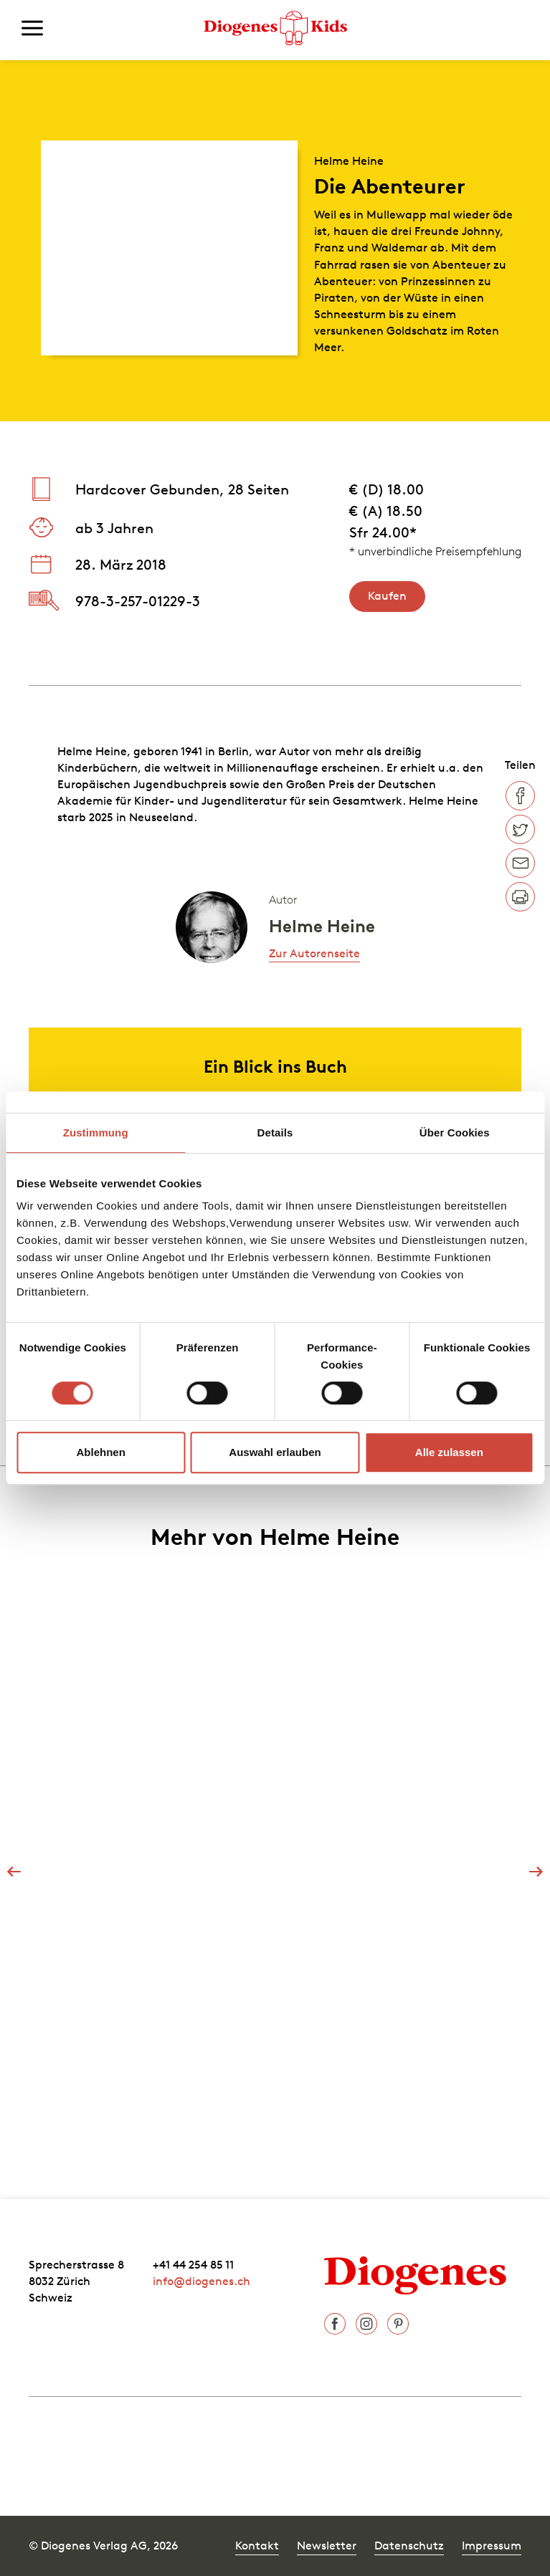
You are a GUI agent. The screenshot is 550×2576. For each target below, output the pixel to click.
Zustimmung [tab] (95, 1132)
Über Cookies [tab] (454, 1132)
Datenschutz (409, 2545)
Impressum (491, 2545)
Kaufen (387, 595)
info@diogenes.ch (201, 2281)
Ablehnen (101, 1452)
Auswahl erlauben (275, 1452)
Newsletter (326, 2545)
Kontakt (257, 2545)
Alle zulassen (449, 1452)
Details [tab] (275, 1132)
